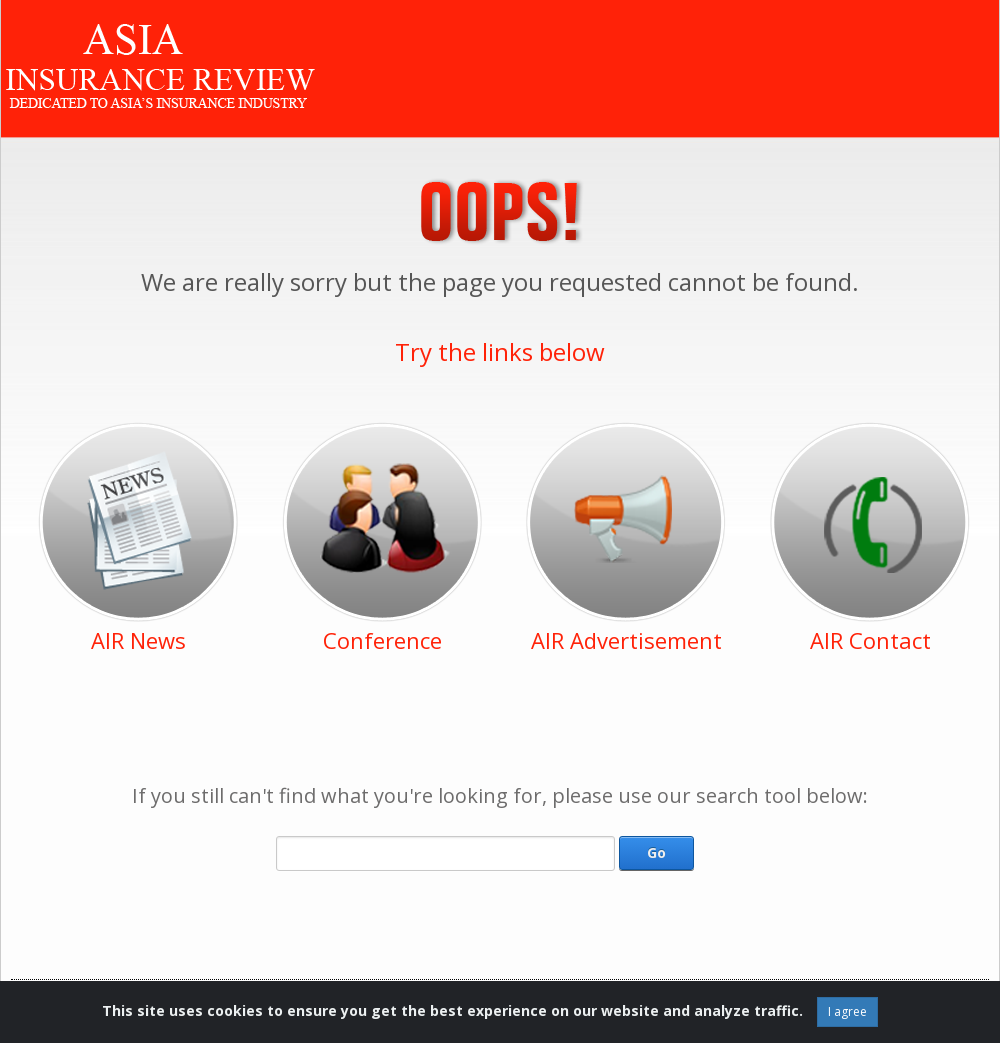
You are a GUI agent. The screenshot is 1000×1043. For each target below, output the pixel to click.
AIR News (138, 640)
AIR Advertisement (626, 640)
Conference (382, 640)
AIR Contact (870, 640)
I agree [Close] (847, 1011)
